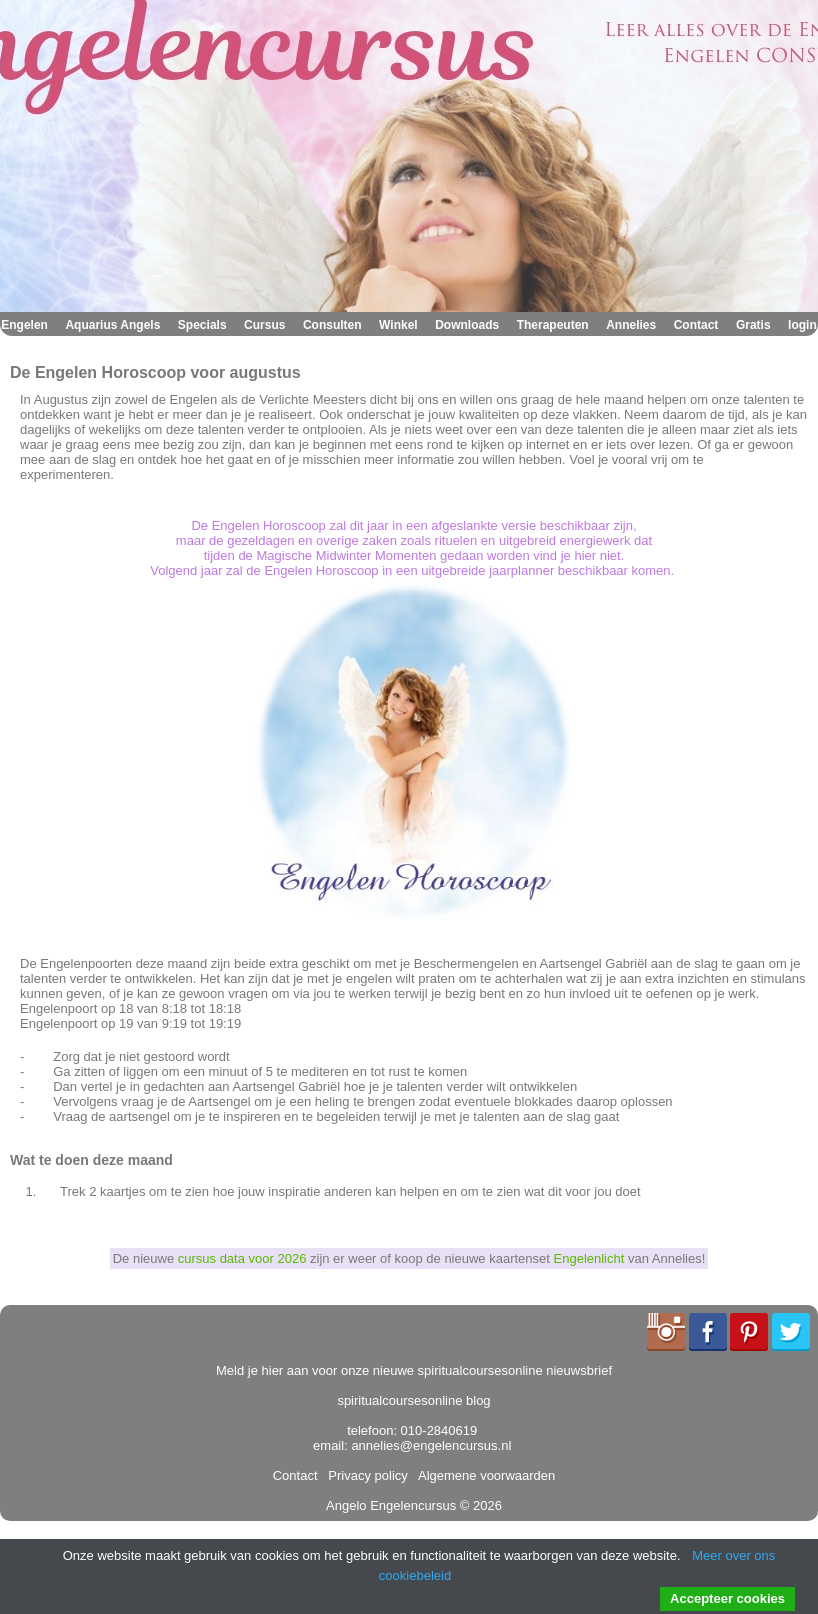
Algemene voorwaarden (483, 1475)
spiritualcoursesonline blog (413, 1400)
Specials (202, 325)
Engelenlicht (589, 1258)
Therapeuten (553, 325)
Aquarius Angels (112, 325)
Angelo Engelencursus (391, 1505)
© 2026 (479, 1505)
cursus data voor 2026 (242, 1258)
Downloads (467, 325)
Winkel (398, 325)
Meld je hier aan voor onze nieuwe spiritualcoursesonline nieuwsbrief (414, 1370)
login (802, 325)
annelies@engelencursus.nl (431, 1445)
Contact (696, 325)
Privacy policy (364, 1475)
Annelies (631, 325)
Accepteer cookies (727, 1598)
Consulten (332, 325)
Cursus (264, 325)
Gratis (753, 325)
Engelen (24, 325)
